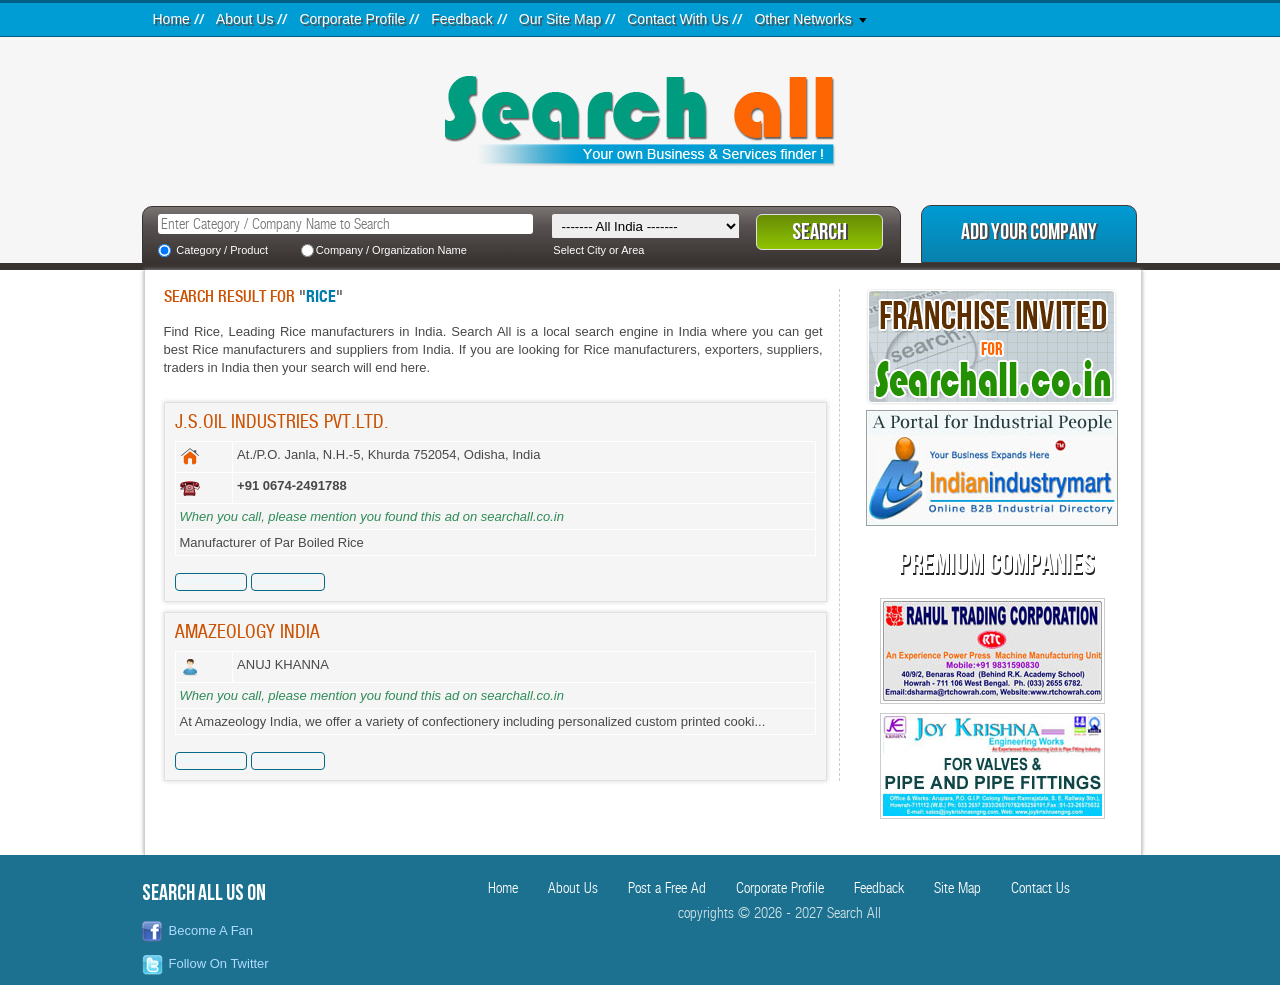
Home (171, 19)
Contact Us (1040, 888)
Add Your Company (1029, 232)
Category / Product (222, 250)
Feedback (461, 19)
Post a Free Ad (667, 888)
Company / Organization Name (391, 250)
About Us (245, 19)
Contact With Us (677, 19)
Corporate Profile (352, 19)
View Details (210, 580)
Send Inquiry (287, 580)
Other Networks (802, 19)
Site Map (957, 888)
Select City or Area (598, 250)
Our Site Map (560, 19)
